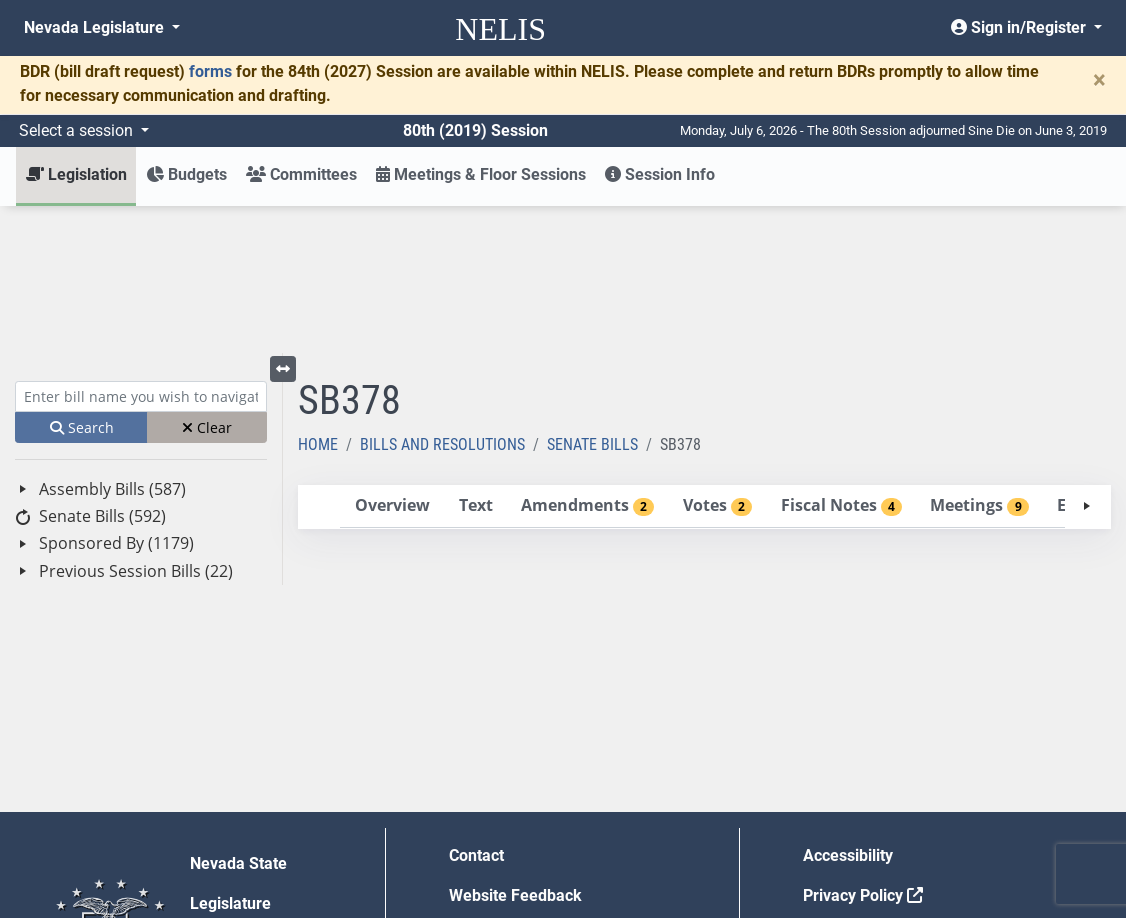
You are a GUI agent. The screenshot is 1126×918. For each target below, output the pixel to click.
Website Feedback (515, 748)
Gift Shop (482, 828)
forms (210, 71)
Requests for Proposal (883, 788)
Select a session (78, 130)
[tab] (392, 359)
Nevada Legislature (96, 27)
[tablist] (705, 360)
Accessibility (848, 708)
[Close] (1099, 80)
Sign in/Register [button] (1020, 27)
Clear (207, 280)
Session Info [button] (660, 174)
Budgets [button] (186, 174)
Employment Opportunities (544, 788)
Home (318, 297)
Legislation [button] (76, 174)
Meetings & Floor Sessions (481, 174)
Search (82, 280)
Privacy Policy (863, 748)
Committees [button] (301, 174)
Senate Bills (592, 297)
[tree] (141, 383)
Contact (476, 708)
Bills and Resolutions (442, 297)
